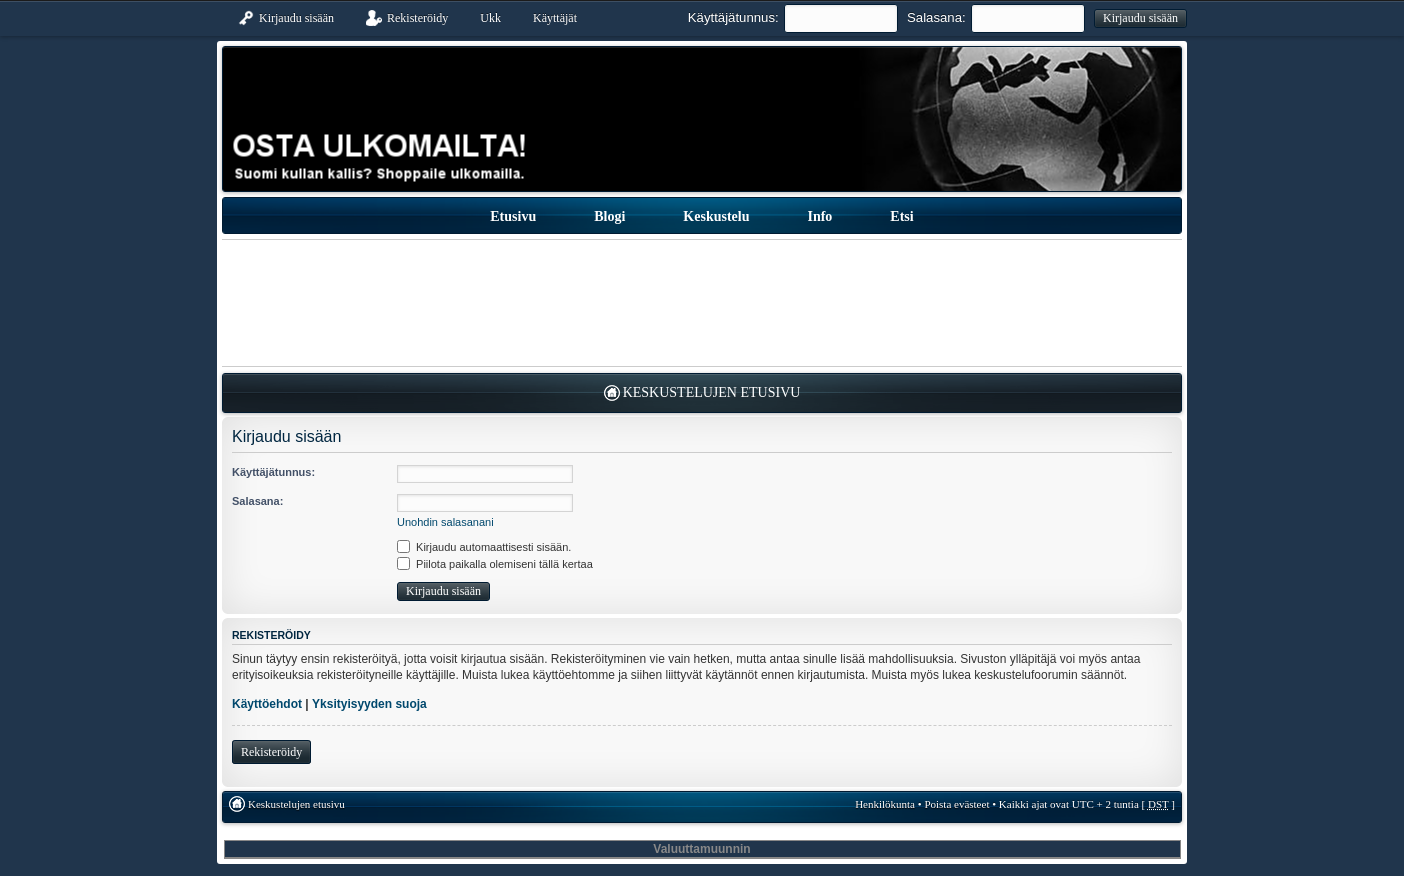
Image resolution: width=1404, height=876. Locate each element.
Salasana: (936, 17)
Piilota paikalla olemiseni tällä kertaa (495, 564)
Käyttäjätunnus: (733, 17)
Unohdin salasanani (445, 522)
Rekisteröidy (271, 752)
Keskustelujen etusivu (712, 392)
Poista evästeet (956, 804)
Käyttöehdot (267, 704)
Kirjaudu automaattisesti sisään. (484, 547)
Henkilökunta (885, 804)
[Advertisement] (702, 303)
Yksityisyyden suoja (369, 704)
